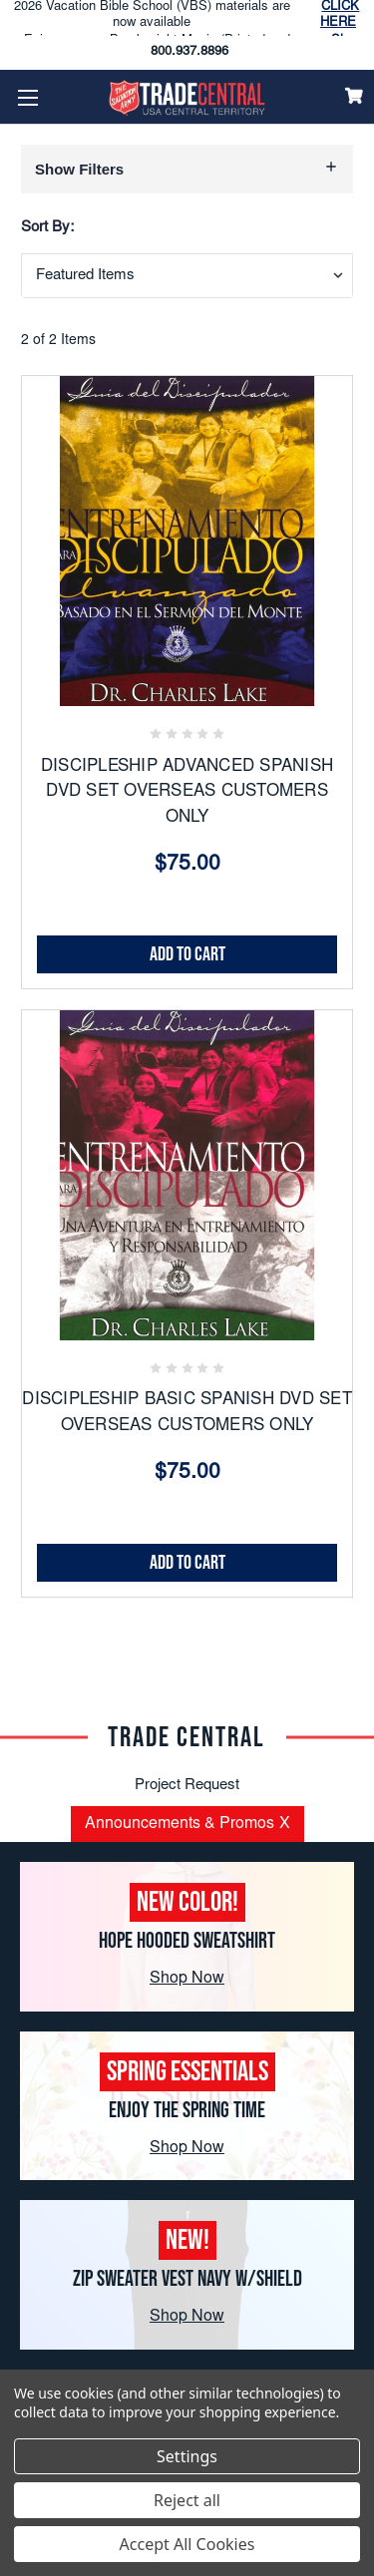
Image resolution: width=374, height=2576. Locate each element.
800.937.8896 (189, 52)
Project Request (187, 1785)
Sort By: (47, 227)
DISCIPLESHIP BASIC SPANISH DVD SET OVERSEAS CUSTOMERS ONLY (187, 1413)
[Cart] (354, 96)
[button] (187, 169)
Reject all (187, 2500)
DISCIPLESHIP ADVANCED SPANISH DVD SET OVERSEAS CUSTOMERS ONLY (187, 793)
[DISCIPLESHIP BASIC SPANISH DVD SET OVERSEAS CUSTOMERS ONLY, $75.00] (187, 1175)
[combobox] (187, 275)
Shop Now (187, 1979)
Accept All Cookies (187, 2544)
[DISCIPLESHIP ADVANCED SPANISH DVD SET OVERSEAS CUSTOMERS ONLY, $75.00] (187, 541)
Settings (187, 2456)
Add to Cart (187, 954)
